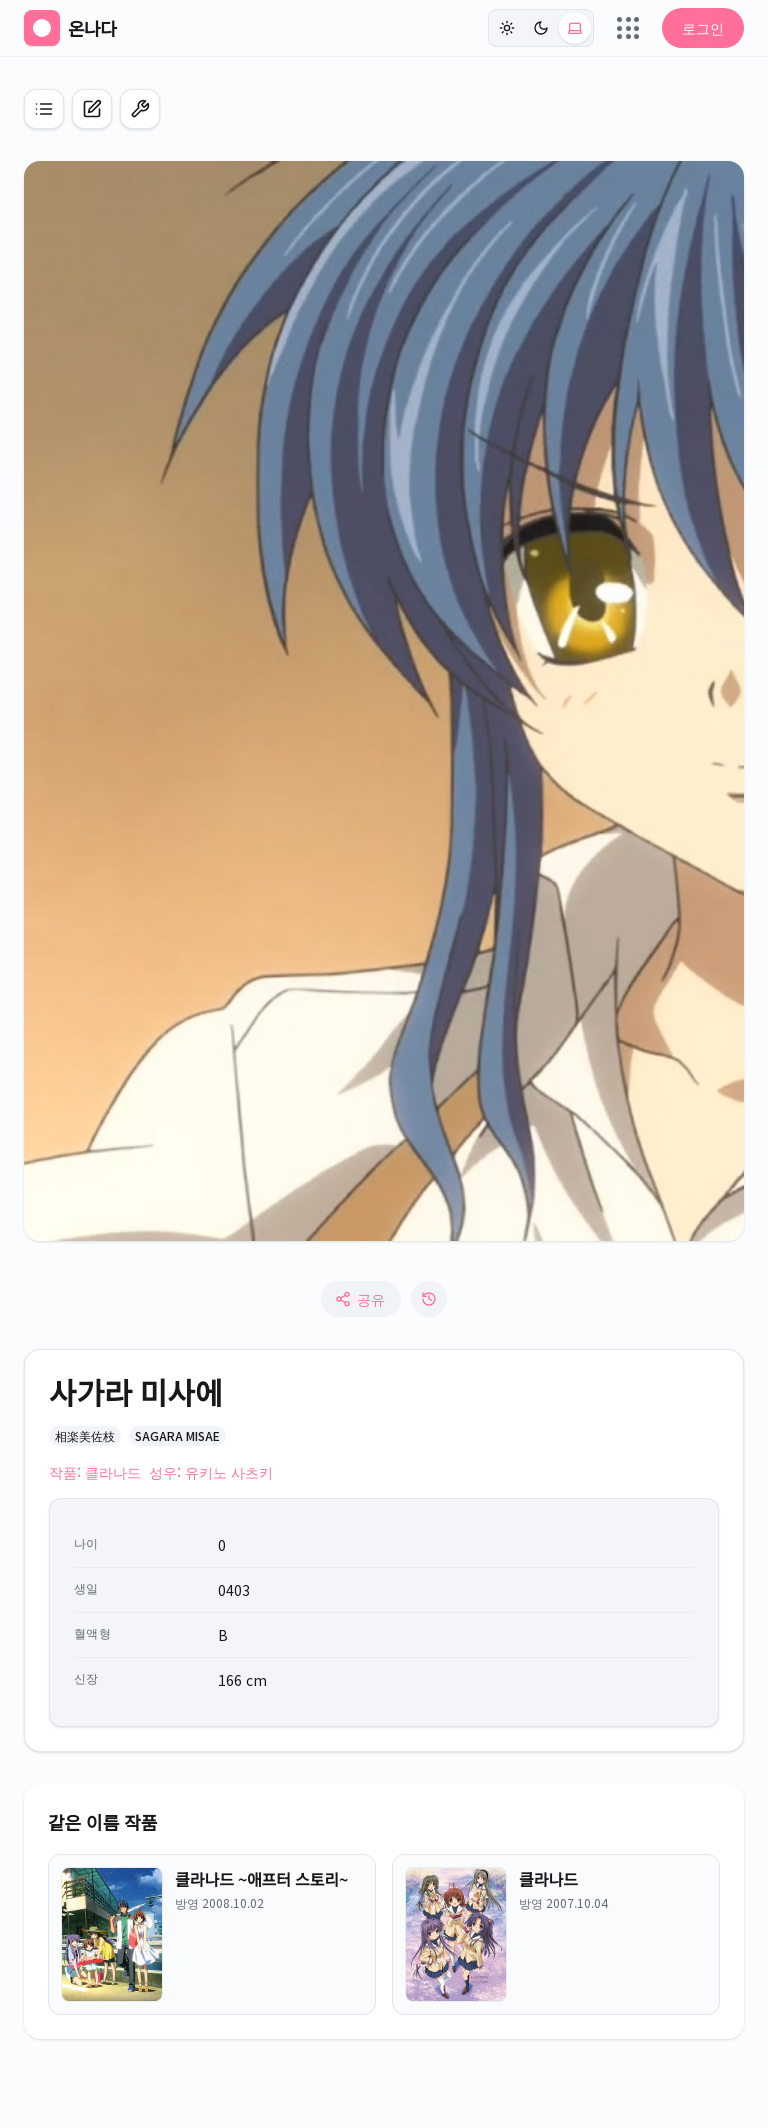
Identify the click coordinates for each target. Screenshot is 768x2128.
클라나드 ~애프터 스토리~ (261, 1879)
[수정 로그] (429, 1299)
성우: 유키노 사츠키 (211, 1472)
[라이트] (507, 28)
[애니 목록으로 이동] (44, 109)
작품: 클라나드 (95, 1472)
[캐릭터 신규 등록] (92, 109)
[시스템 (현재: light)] (575, 28)
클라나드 (548, 1879)
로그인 (703, 28)
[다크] (541, 28)
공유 (360, 1299)
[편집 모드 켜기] (140, 109)
